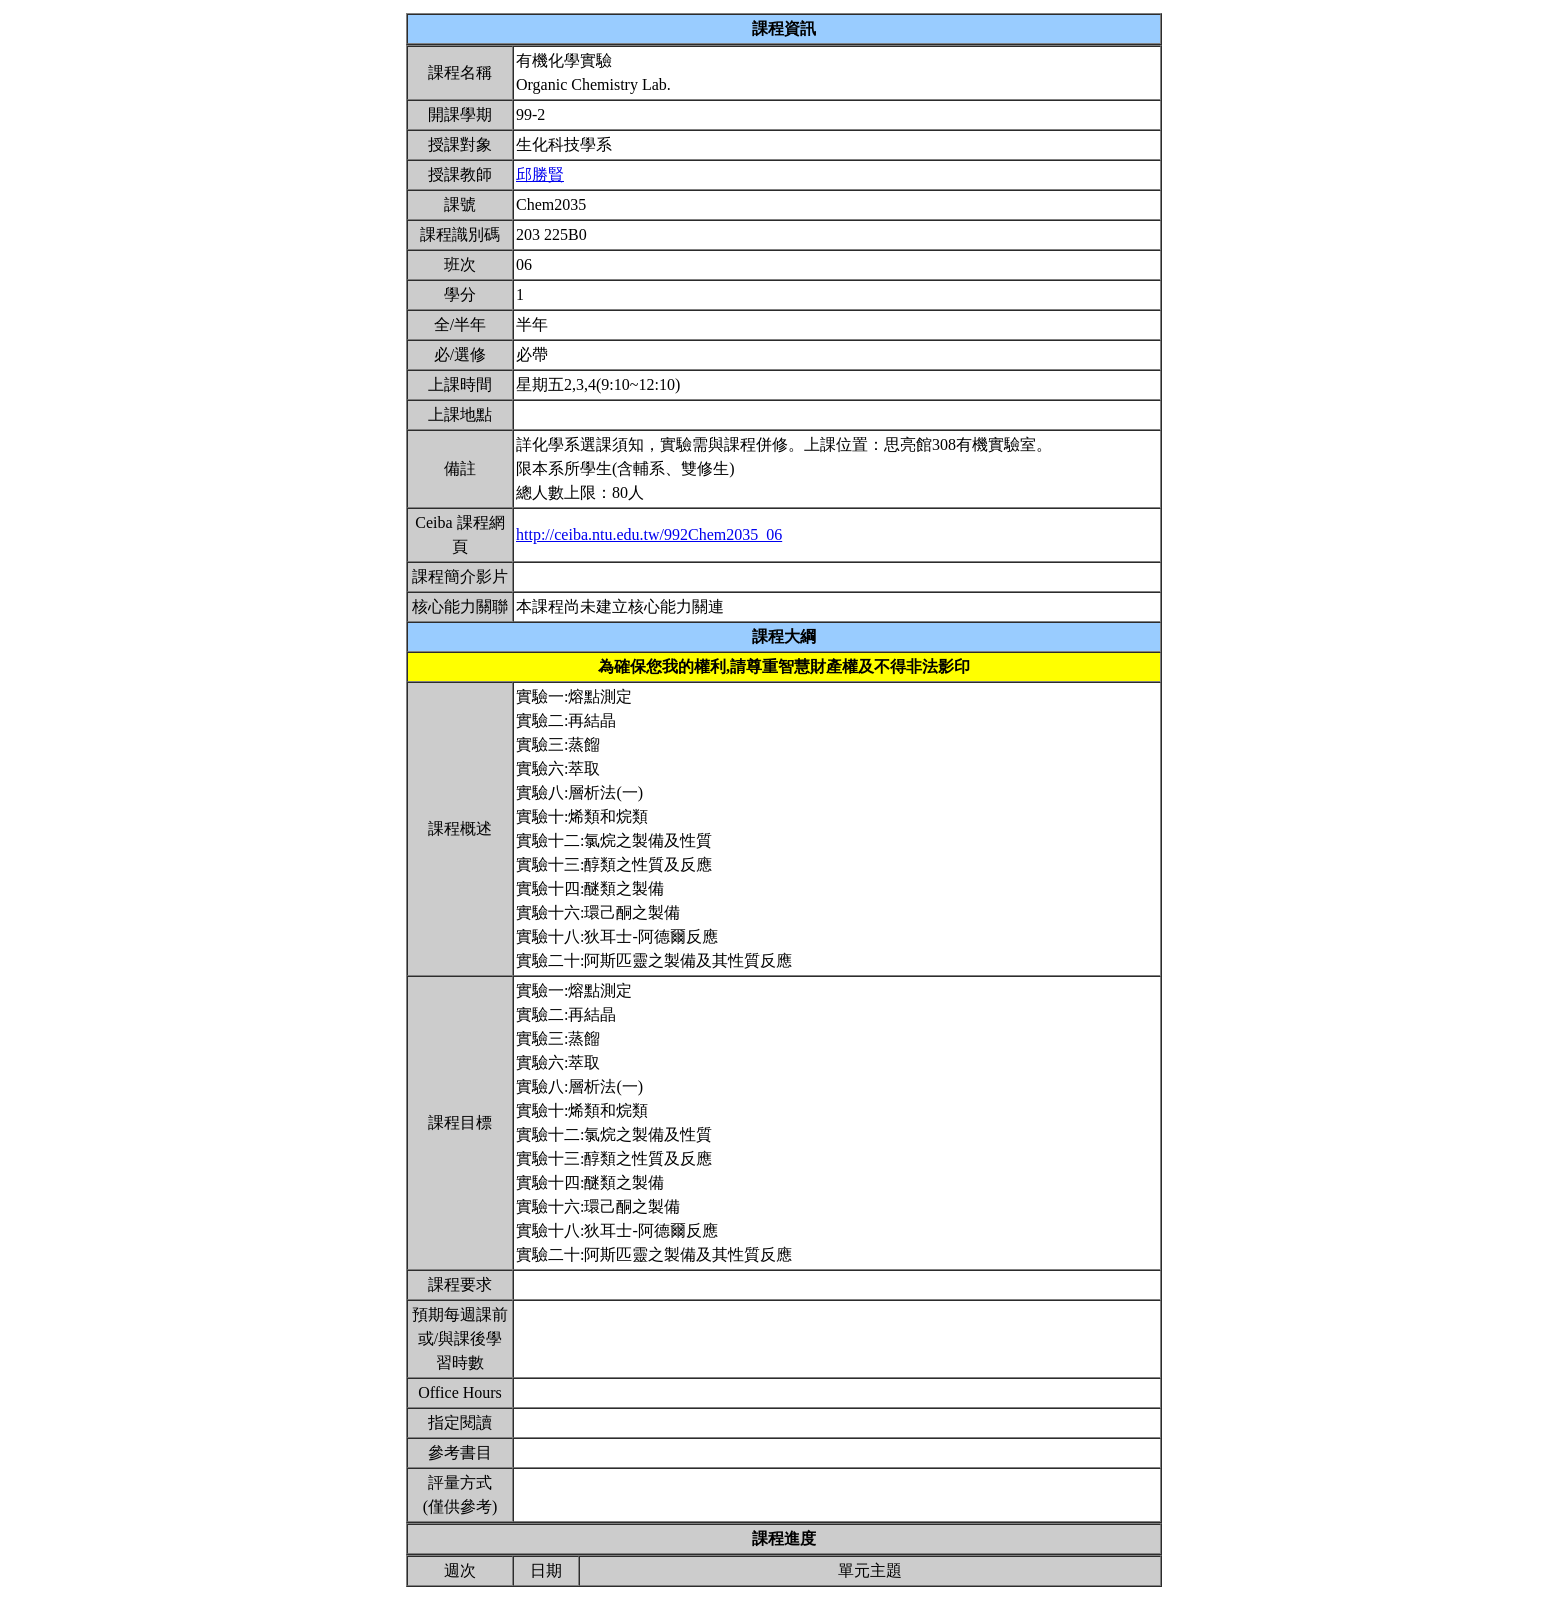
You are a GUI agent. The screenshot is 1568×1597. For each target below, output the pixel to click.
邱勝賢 (540, 174)
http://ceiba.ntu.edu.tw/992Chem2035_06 (649, 534)
